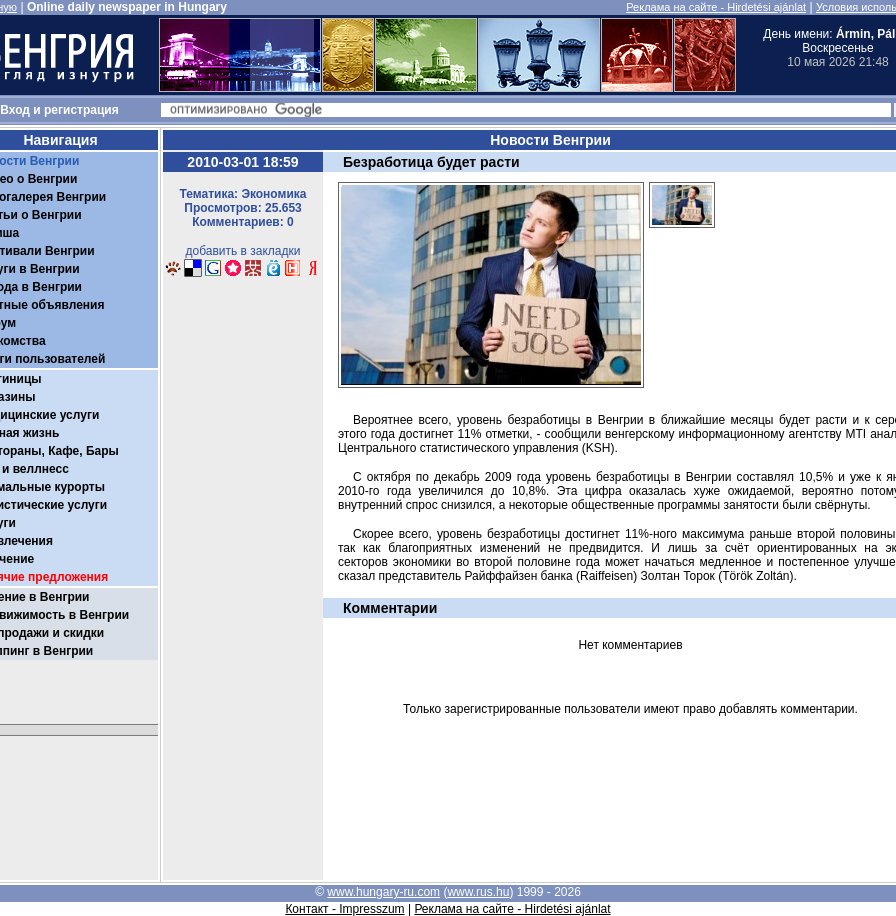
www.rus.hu (478, 892)
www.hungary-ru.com (383, 892)
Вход (15, 110)
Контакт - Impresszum (344, 909)
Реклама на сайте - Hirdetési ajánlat (716, 7)
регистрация (81, 110)
